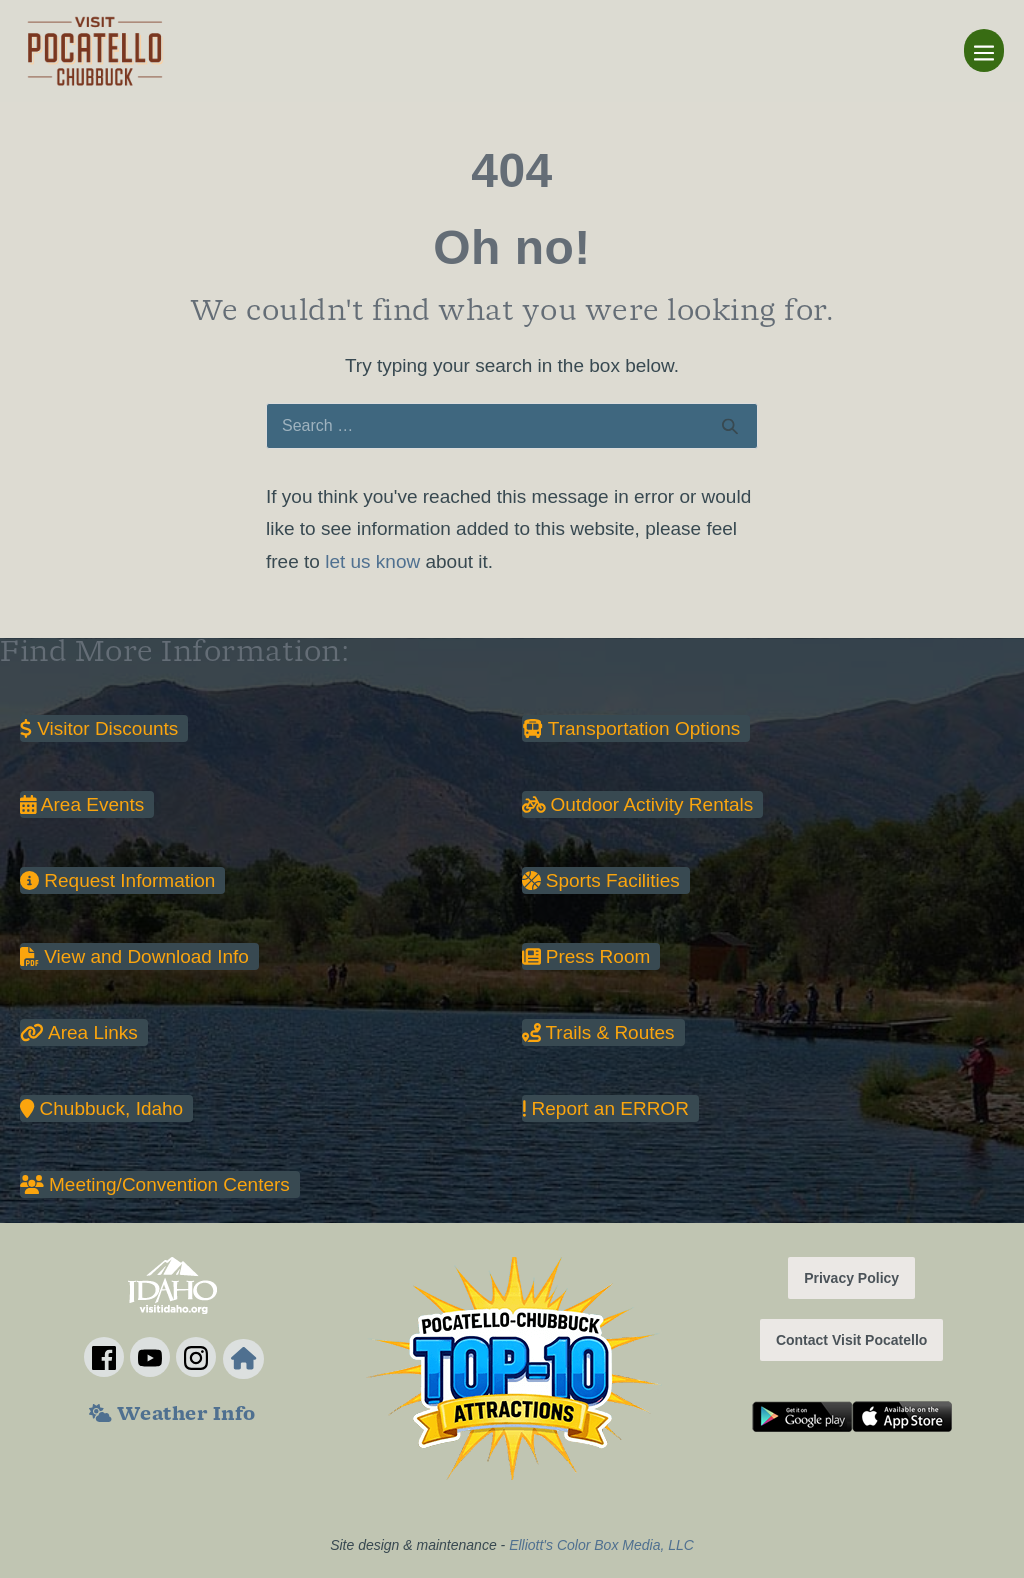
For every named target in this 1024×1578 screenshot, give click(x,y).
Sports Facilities (601, 880)
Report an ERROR (605, 1108)
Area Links (79, 1032)
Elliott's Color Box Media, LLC (601, 1545)
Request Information (117, 880)
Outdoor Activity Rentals (638, 804)
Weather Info (172, 1416)
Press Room (586, 956)
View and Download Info (134, 956)
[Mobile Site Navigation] (984, 50)
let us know (372, 561)
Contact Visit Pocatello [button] (851, 1340)
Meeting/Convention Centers (155, 1184)
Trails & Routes (598, 1032)
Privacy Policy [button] (851, 1278)
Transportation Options (631, 728)
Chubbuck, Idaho (101, 1108)
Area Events (82, 804)
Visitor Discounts (99, 728)
